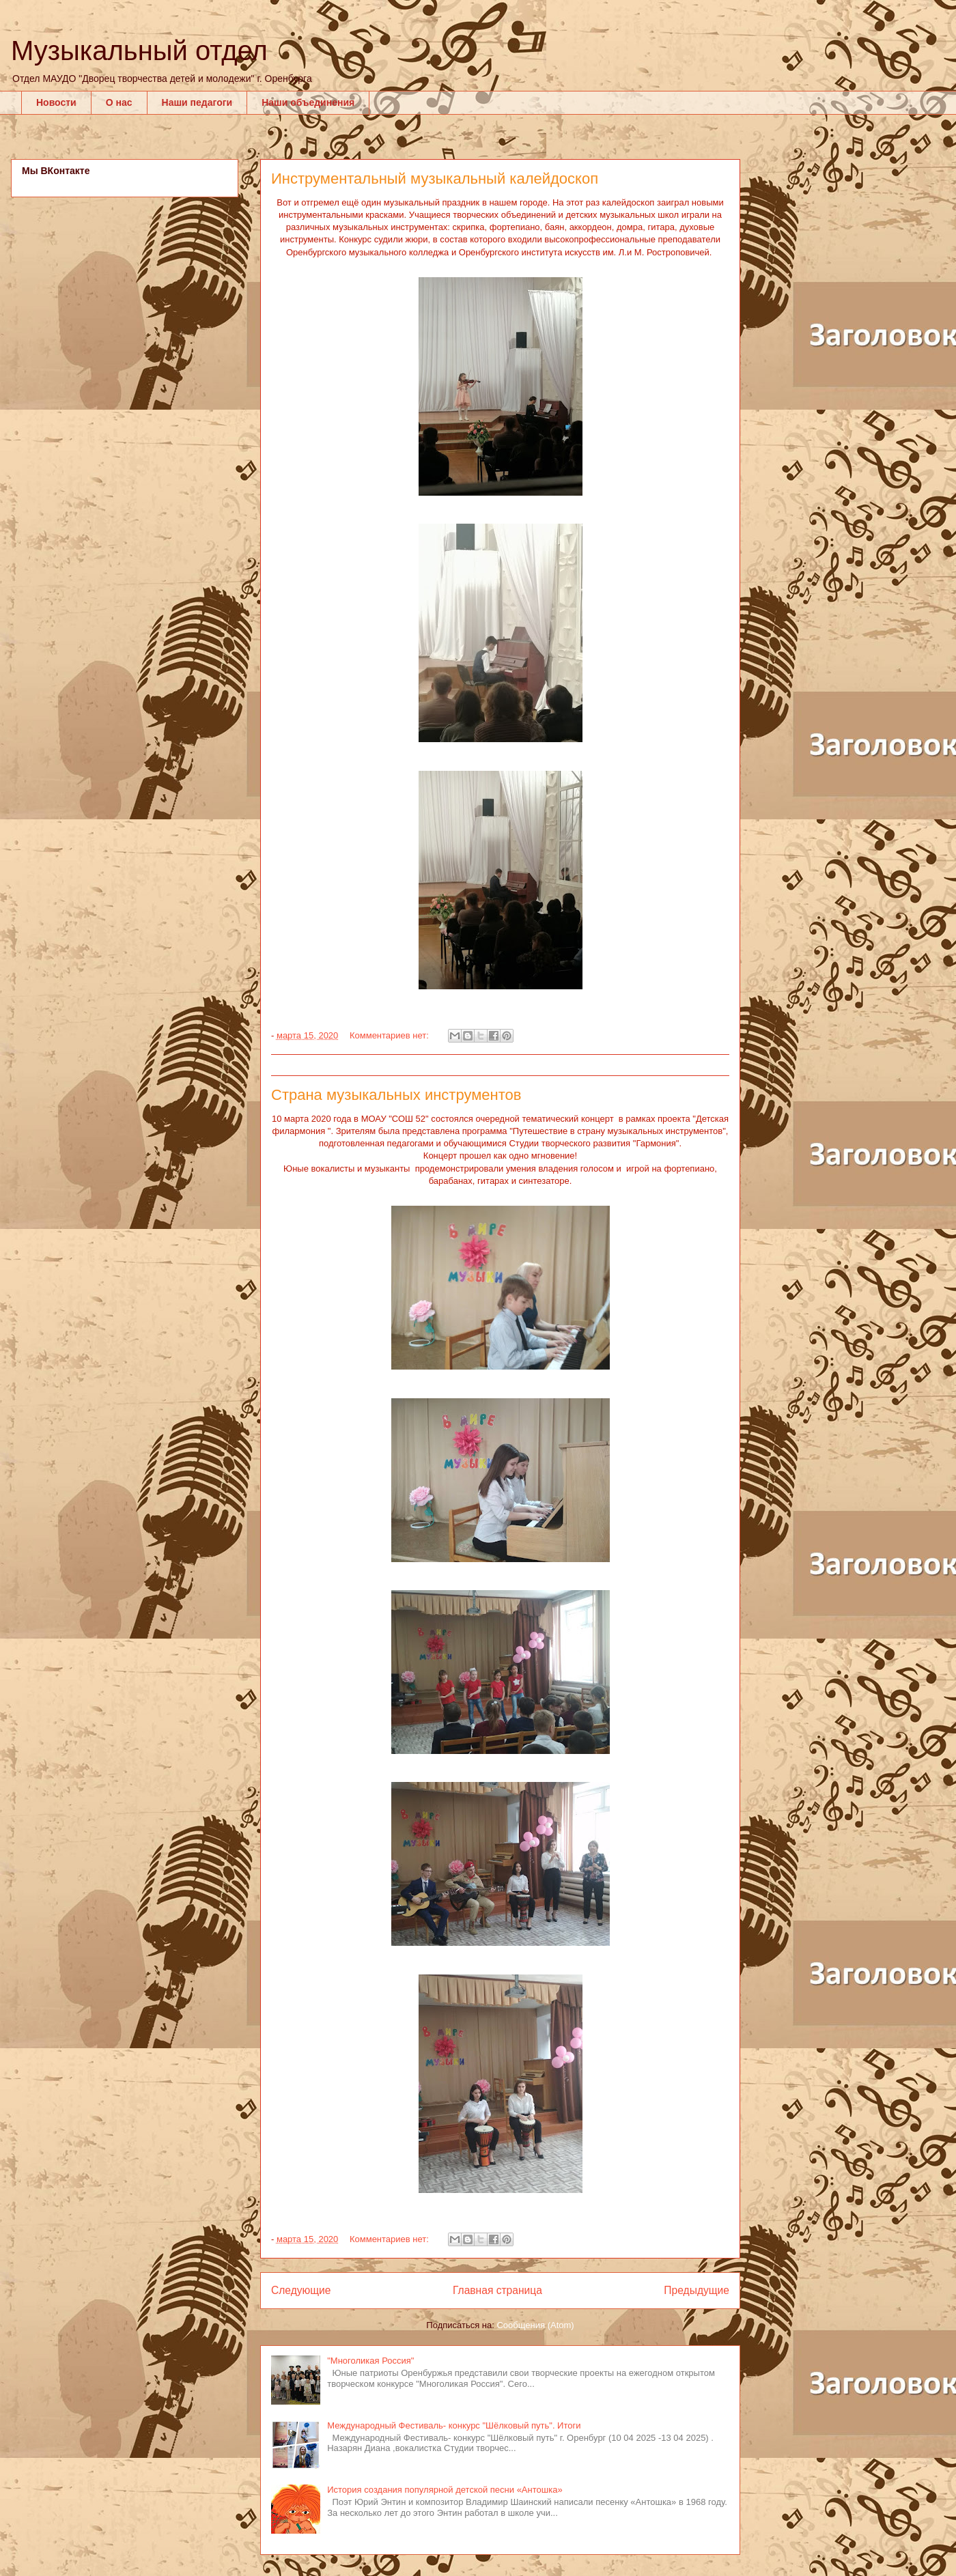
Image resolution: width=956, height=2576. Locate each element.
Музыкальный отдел (139, 51)
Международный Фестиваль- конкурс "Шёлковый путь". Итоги (453, 2425)
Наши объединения (308, 102)
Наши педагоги (197, 102)
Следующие (301, 2290)
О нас (119, 102)
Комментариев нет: (391, 1035)
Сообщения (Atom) (535, 2325)
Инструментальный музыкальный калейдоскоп (434, 178)
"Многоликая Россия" (370, 2360)
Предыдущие (696, 2290)
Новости (56, 102)
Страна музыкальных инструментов (396, 1094)
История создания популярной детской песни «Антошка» (444, 2490)
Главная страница (497, 2290)
